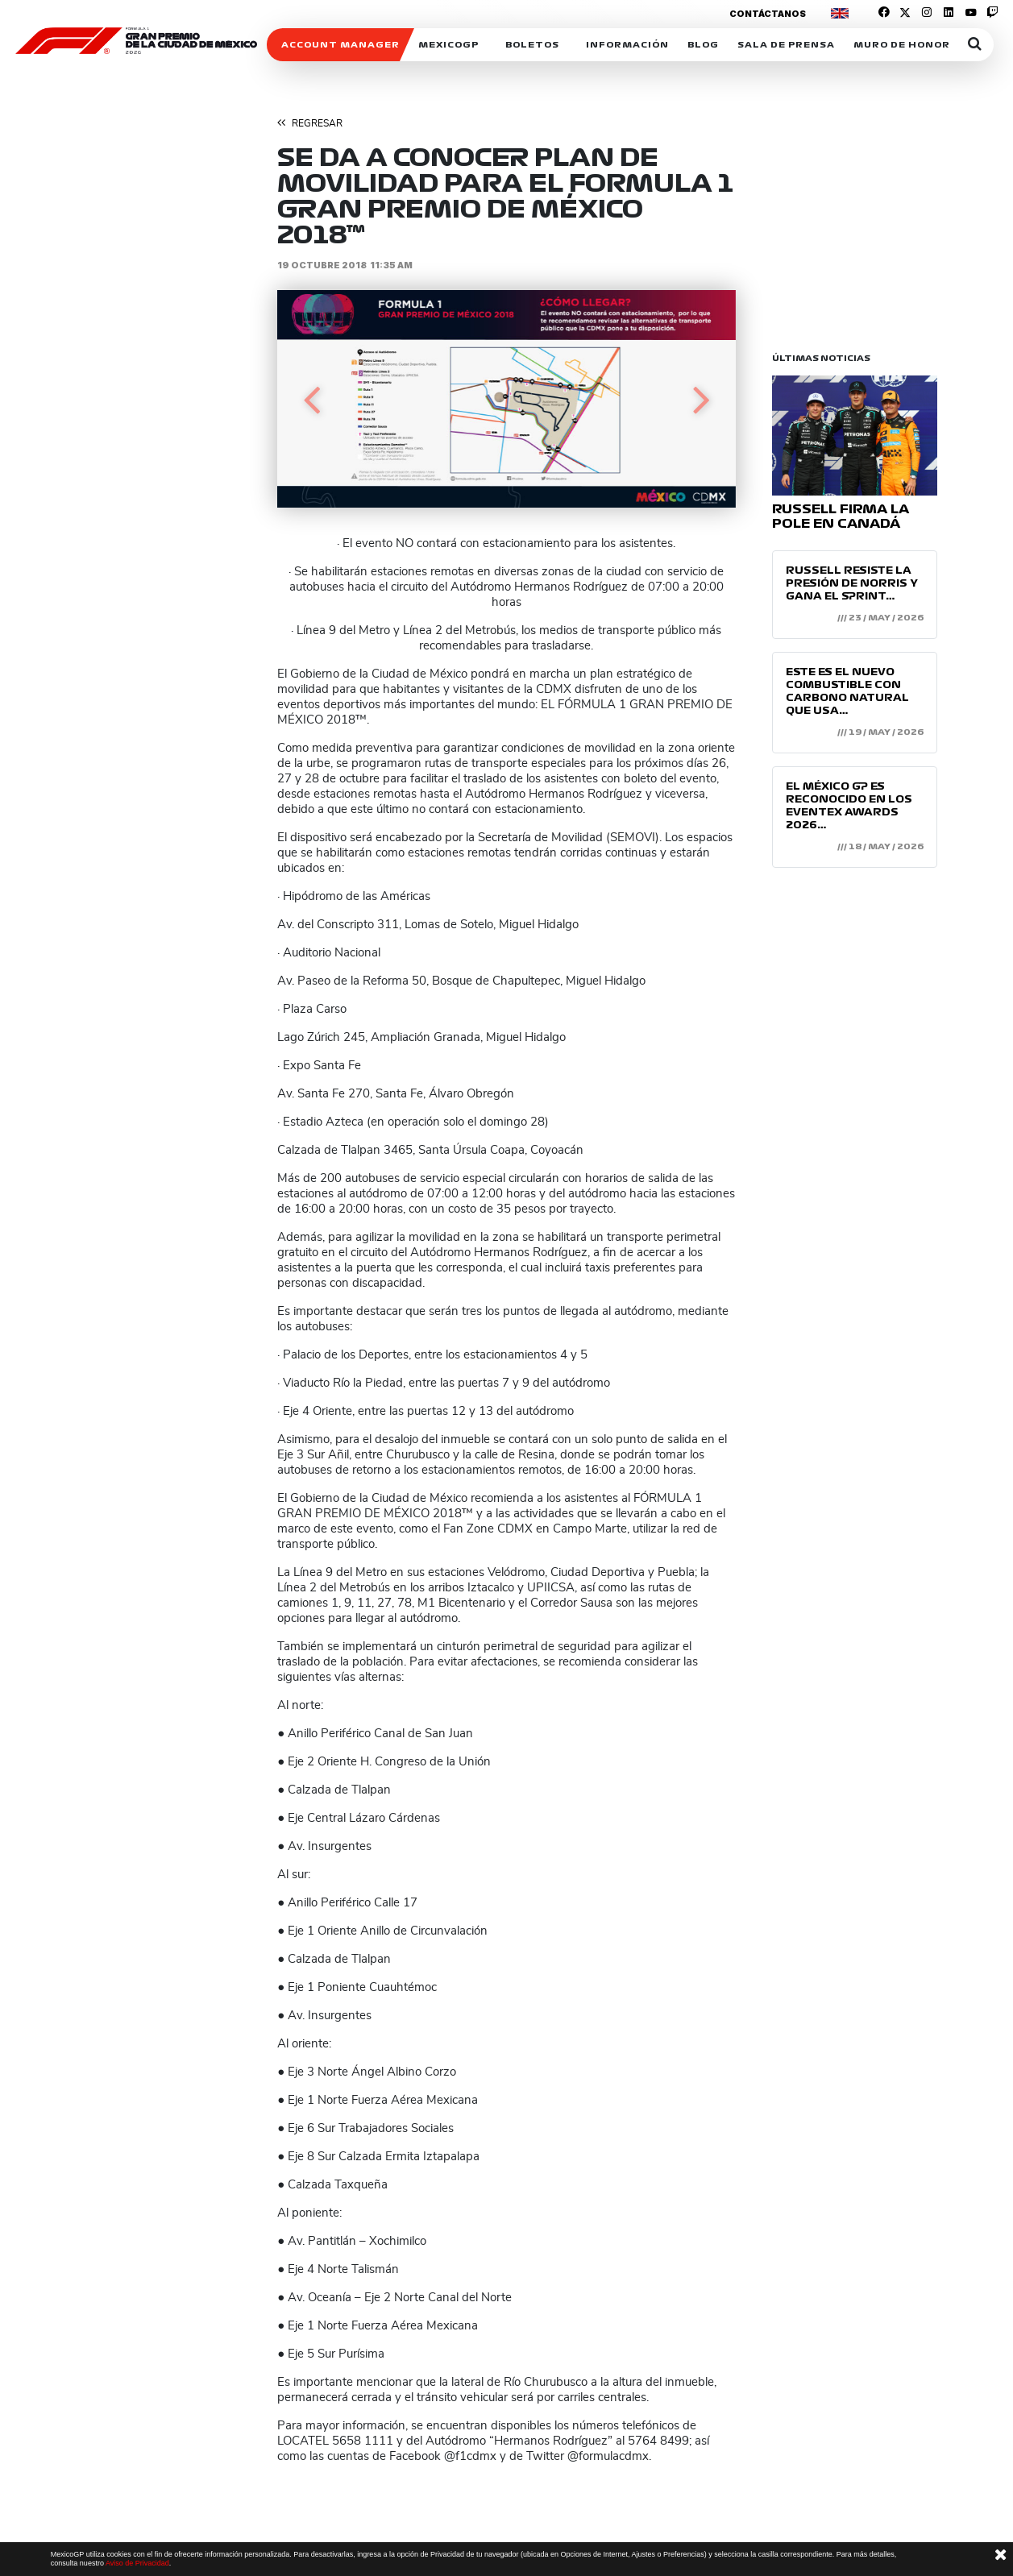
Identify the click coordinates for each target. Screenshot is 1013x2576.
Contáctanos (767, 13)
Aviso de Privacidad (137, 2563)
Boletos (532, 44)
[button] (311, 399)
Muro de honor (901, 44)
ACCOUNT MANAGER (340, 44)
